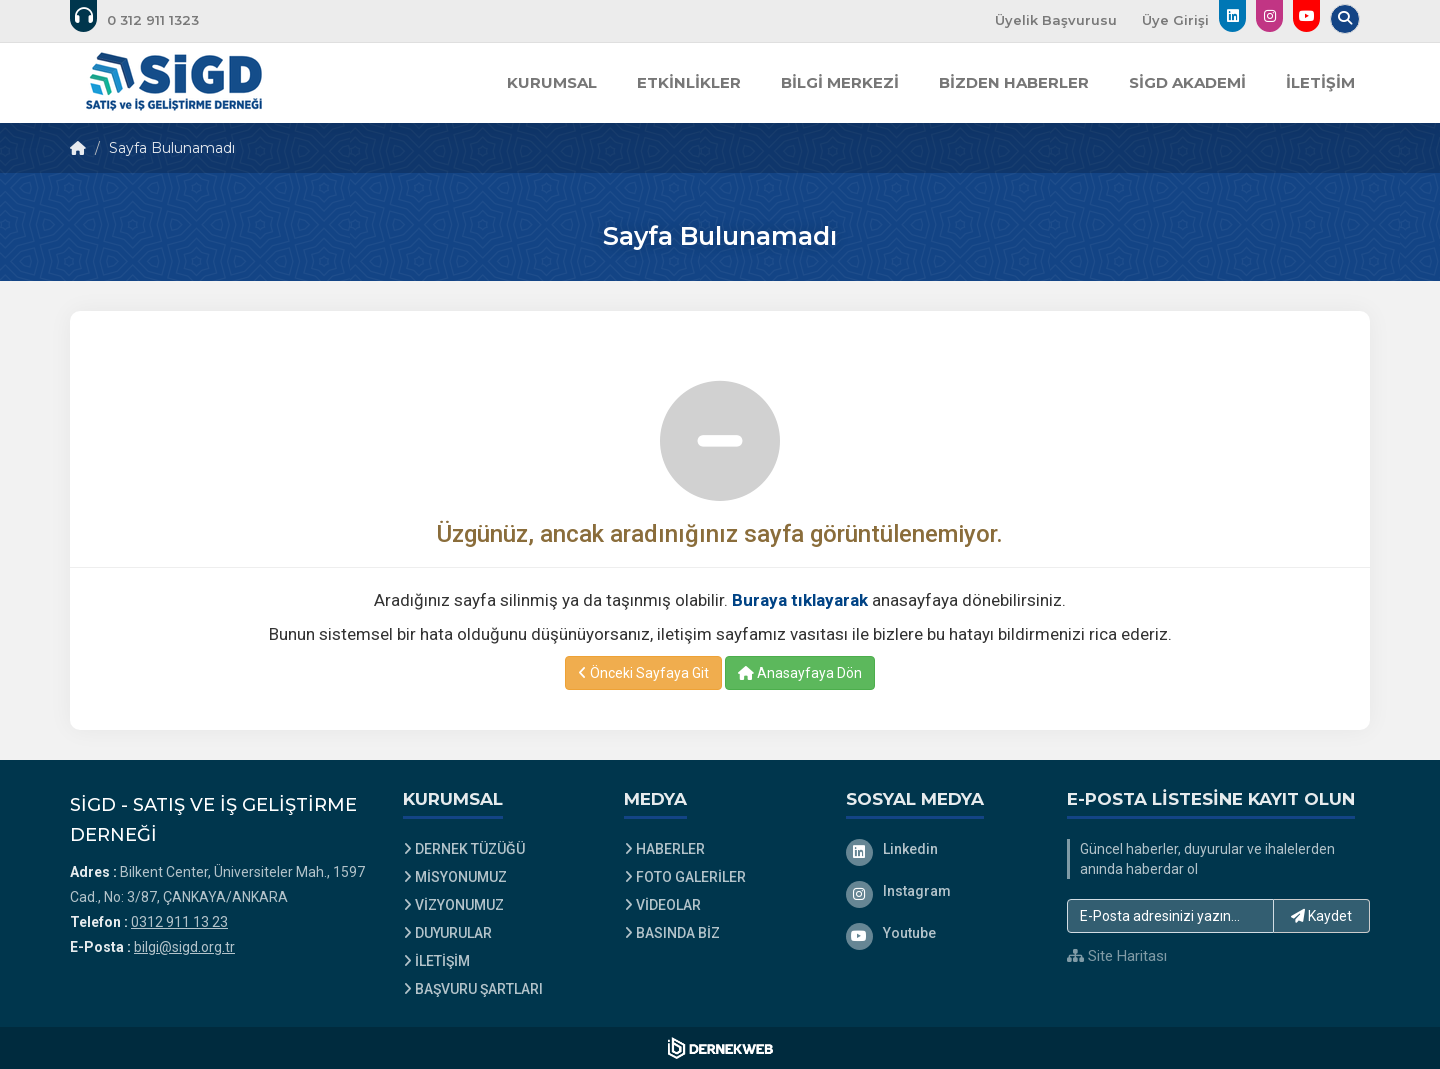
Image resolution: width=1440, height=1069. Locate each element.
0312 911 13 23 (179, 922)
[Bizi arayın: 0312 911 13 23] (148, 20)
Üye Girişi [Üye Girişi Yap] (1175, 20)
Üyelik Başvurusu (1056, 20)
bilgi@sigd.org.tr (184, 947)
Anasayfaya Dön (800, 673)
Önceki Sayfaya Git (643, 673)
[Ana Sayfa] (174, 83)
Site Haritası (1117, 956)
